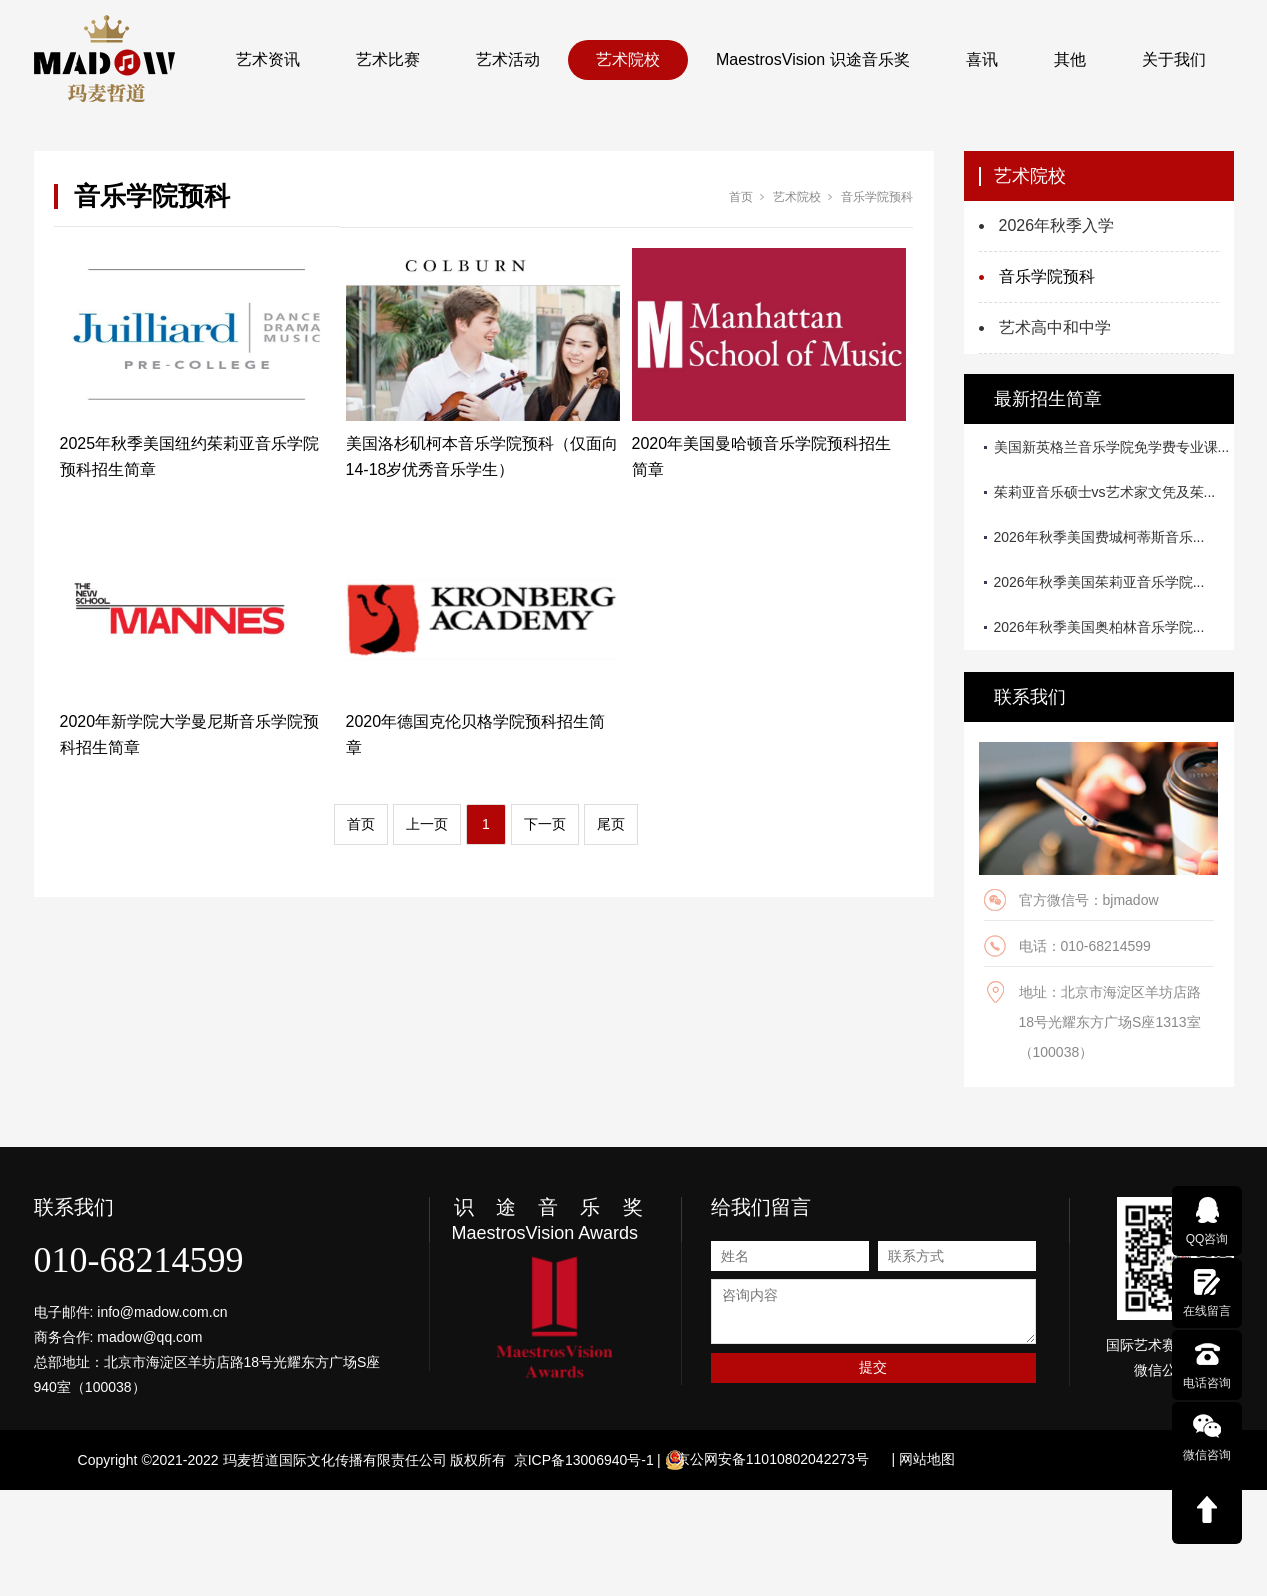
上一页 (427, 824)
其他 (1070, 59)
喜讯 (982, 59)
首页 (741, 197)
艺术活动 (508, 59)
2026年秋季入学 (1057, 225)
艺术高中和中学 (1055, 327)
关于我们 (1174, 59)
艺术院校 (628, 59)
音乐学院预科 (877, 197)
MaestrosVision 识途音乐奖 (813, 59)
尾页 (611, 824)
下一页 (545, 824)
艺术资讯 (268, 59)
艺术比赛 (388, 59)
